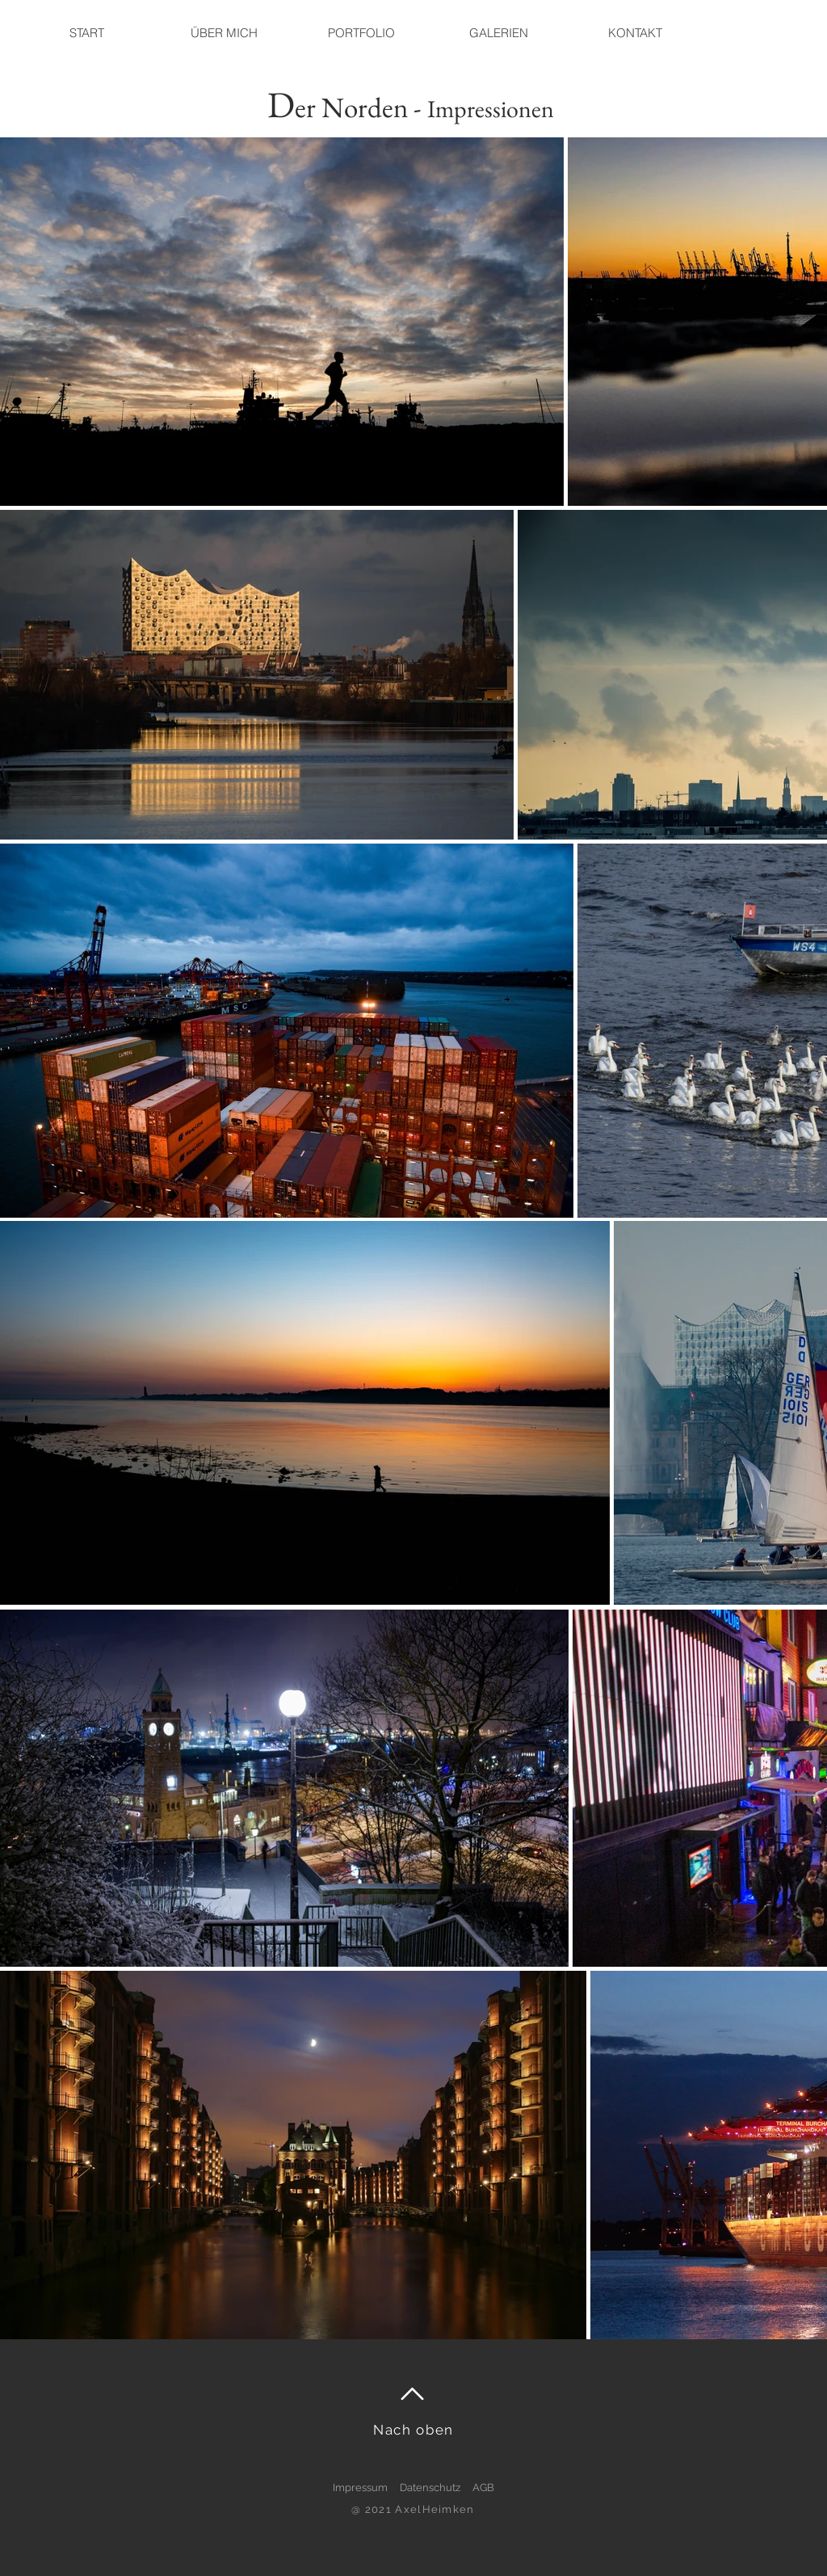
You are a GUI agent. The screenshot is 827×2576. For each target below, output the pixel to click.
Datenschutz (430, 2487)
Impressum (360, 2487)
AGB (483, 2487)
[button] (498, 33)
